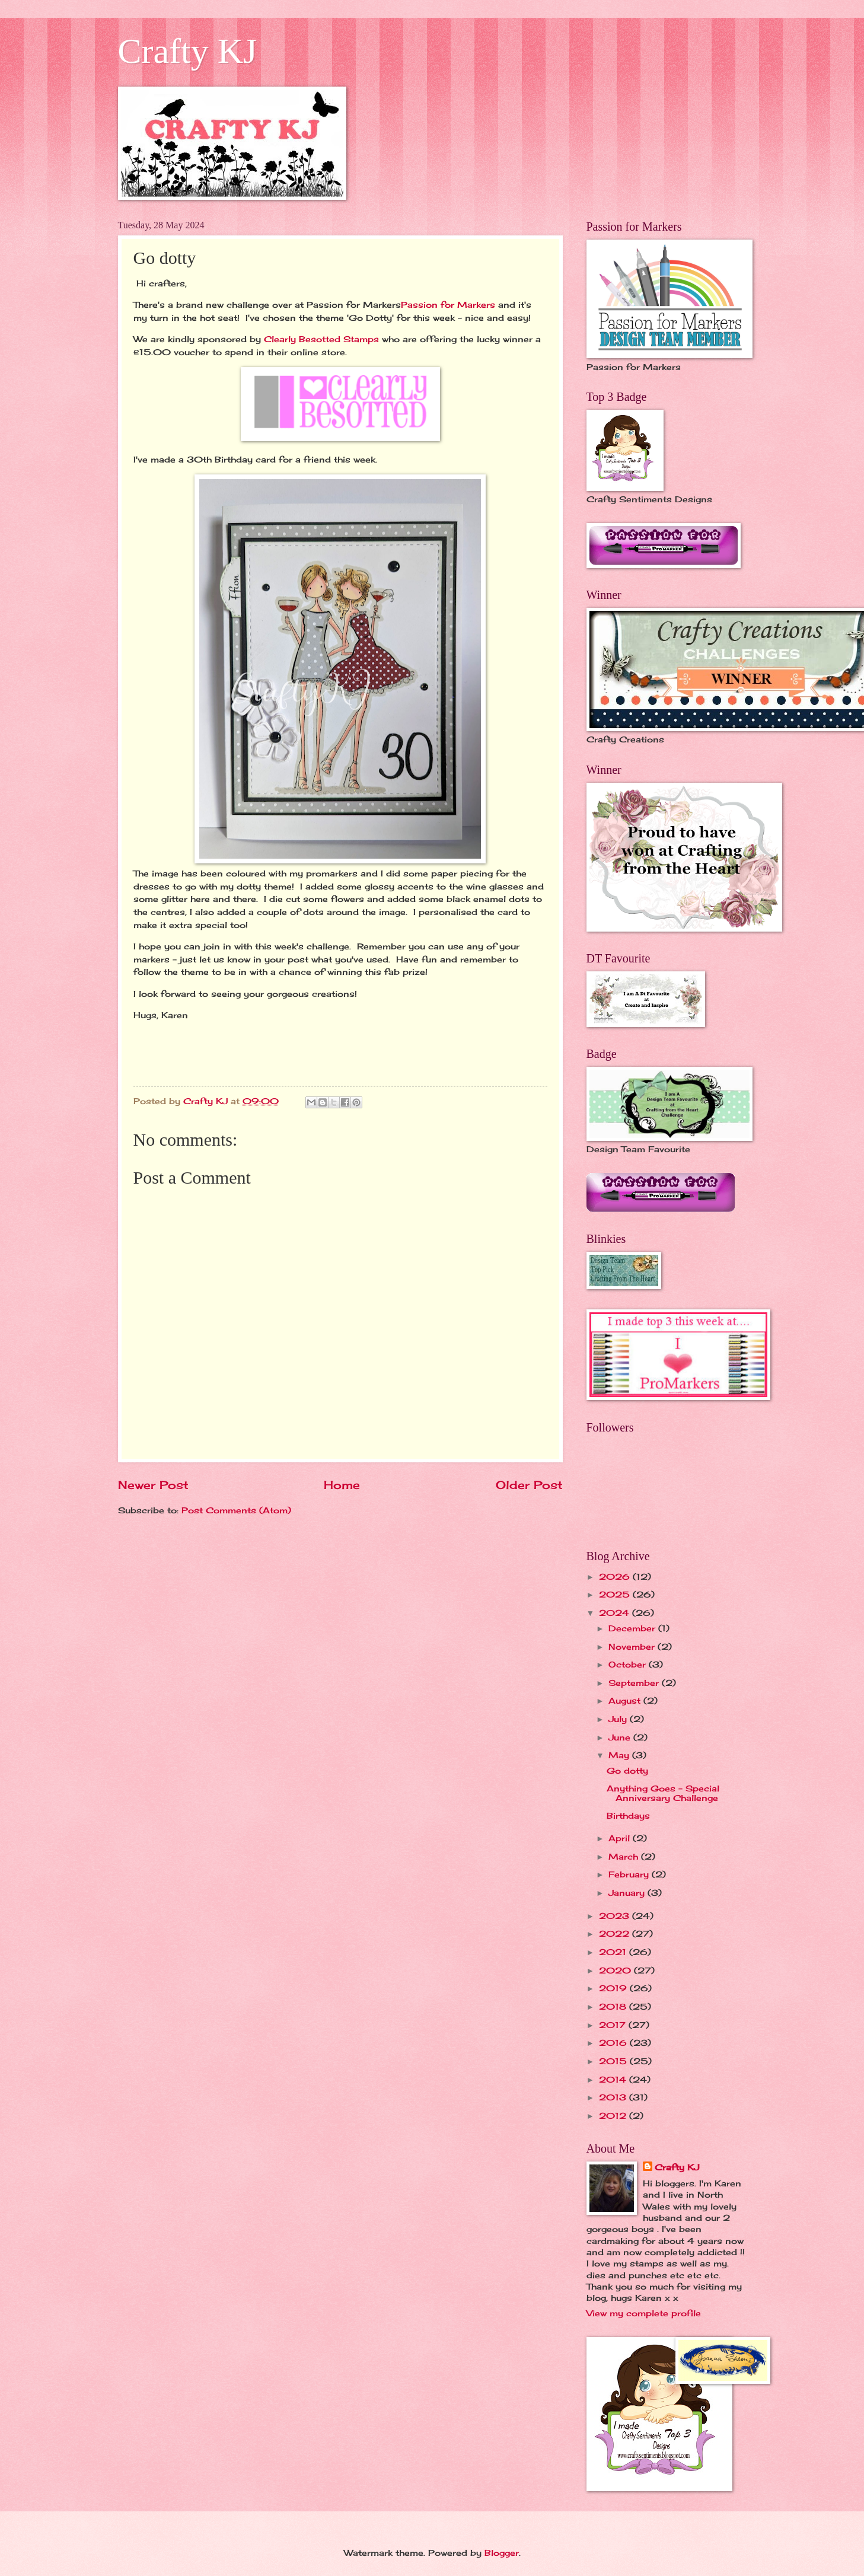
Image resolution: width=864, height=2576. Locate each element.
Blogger (501, 2553)
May (620, 1755)
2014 (614, 2079)
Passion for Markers (448, 304)
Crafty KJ (187, 51)
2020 (616, 1970)
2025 (616, 1594)
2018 (614, 2006)
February (630, 1874)
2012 (614, 2115)
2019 (614, 1988)
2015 (614, 2061)
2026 (616, 1576)
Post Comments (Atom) (236, 1510)
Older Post (529, 1485)
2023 (615, 1916)
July (619, 1719)
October (628, 1664)
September (635, 1683)
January (628, 1893)
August (625, 1700)
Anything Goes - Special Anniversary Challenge (663, 1793)
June (620, 1737)
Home (342, 1485)
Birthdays (628, 1815)
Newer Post (153, 1485)
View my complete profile (643, 2313)
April (620, 1838)
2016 (614, 2043)
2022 (615, 1933)
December (633, 1628)
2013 (614, 2097)
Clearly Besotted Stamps (323, 339)
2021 (614, 1952)
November (633, 1646)
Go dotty (627, 1770)
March (624, 1856)
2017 (614, 2025)
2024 (615, 1613)
